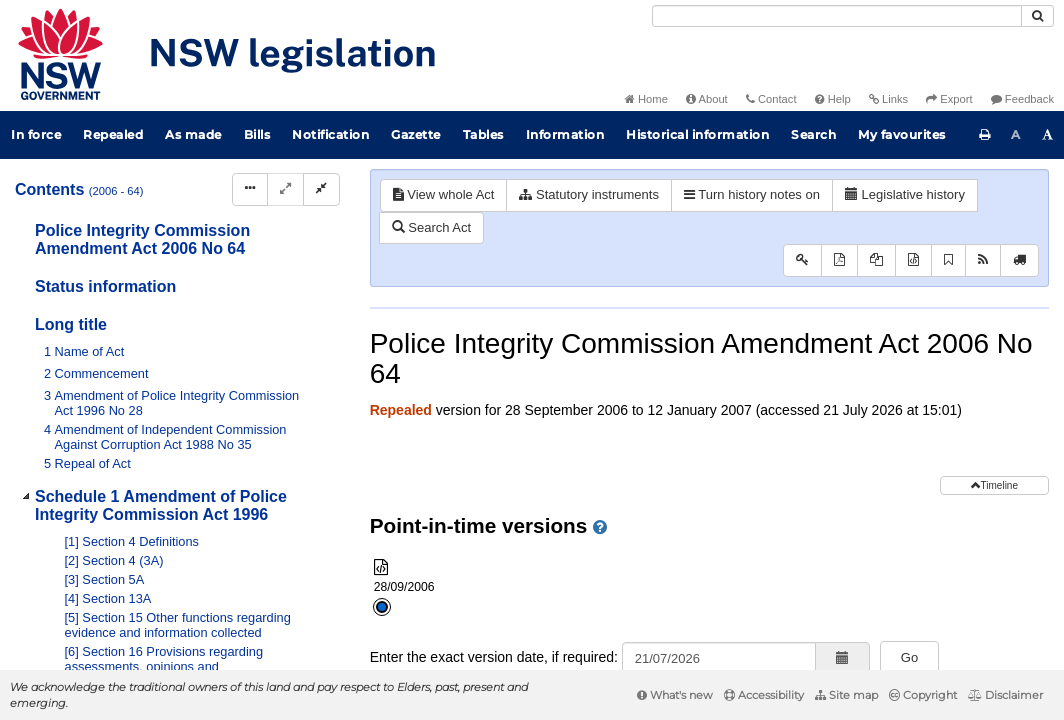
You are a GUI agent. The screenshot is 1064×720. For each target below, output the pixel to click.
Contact (771, 99)
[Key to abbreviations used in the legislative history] (802, 260)
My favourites (902, 134)
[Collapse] (321, 189)
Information (565, 134)
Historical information (697, 134)
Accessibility (764, 695)
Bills (257, 134)
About (707, 99)
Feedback (1022, 99)
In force (36, 134)
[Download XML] (913, 260)
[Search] (837, 16)
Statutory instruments (588, 194)
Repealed (113, 134)
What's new (675, 695)
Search (813, 134)
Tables (483, 134)
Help (833, 99)
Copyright (923, 695)
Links (888, 99)
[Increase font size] (1048, 135)
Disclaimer (1005, 695)
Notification (330, 134)
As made (193, 134)
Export (949, 99)
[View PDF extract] (876, 260)
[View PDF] (839, 260)
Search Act (431, 227)
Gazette (416, 134)
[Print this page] (985, 135)
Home (646, 99)
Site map (846, 695)
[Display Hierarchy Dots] (250, 189)
